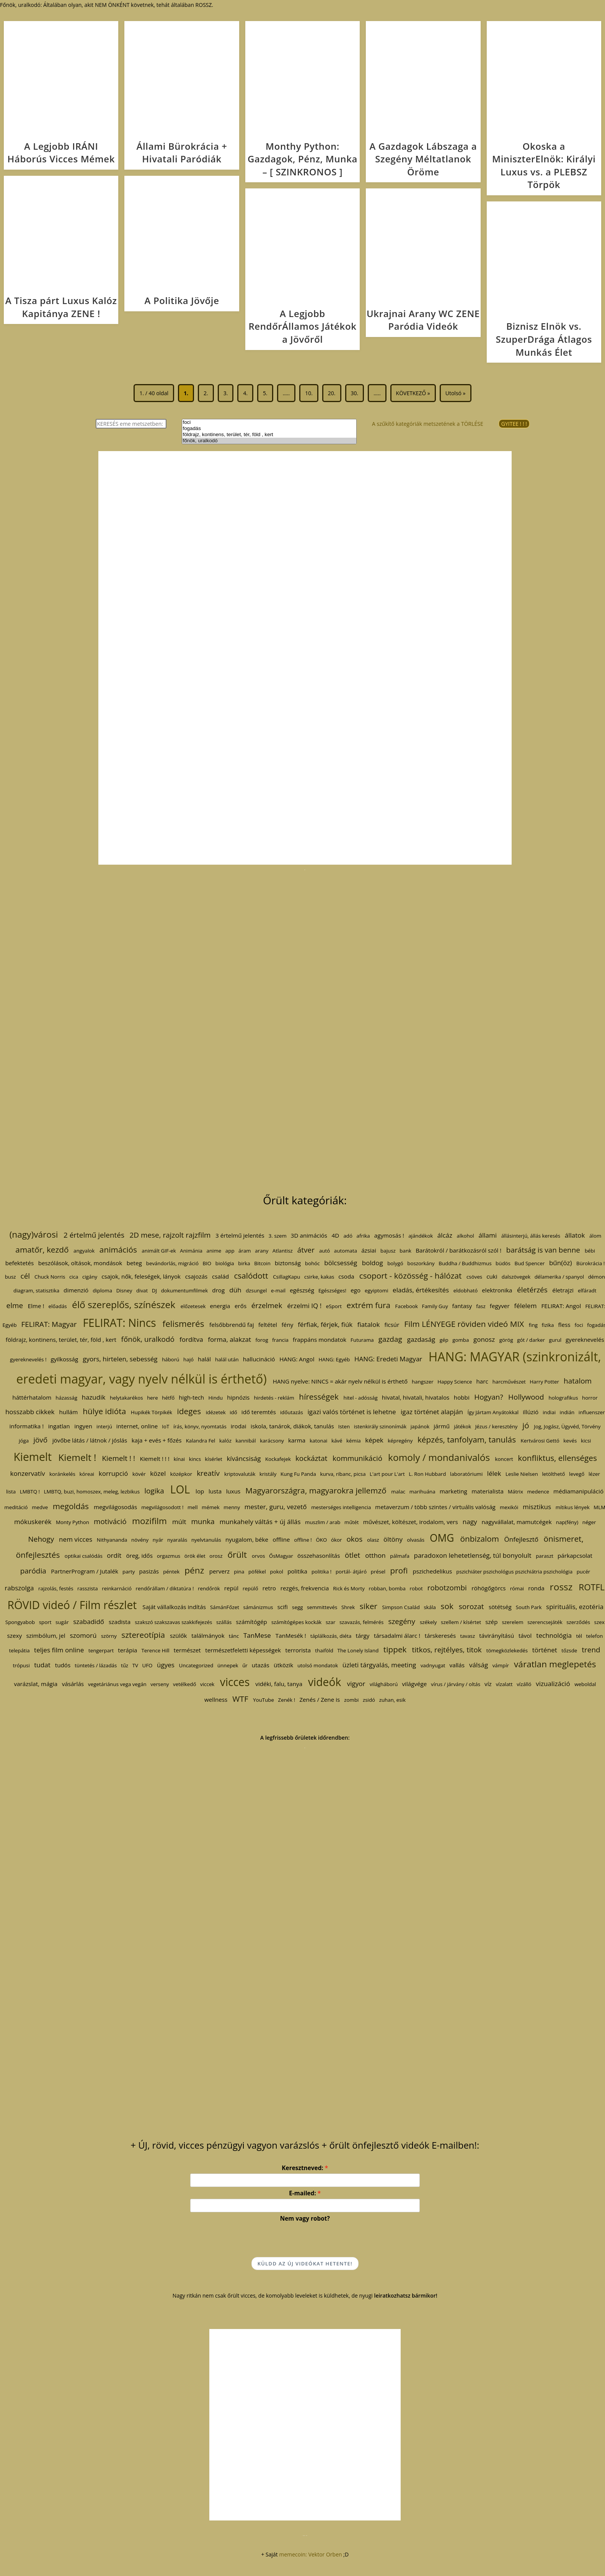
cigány (90, 1276)
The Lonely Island (358, 1650)
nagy (470, 1521)
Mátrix (516, 1491)
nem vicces (75, 1539)
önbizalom (479, 1538)
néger (589, 1522)
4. (245, 393)
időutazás (292, 1412)
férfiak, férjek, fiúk (325, 1324)
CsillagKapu (287, 1276)
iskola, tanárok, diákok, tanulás (292, 1426)
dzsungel (256, 1290)
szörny (108, 1635)
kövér (139, 1473)
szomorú (83, 1635)
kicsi (585, 1440)
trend (591, 1650)
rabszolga (19, 1587)
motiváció (110, 1521)
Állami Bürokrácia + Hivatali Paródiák (182, 152)
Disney (124, 1290)
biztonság (287, 1263)
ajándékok (420, 1235)
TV (135, 1665)
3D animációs (309, 1235)
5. (265, 393)
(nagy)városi (33, 1234)
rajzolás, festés (56, 1588)
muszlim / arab (323, 1522)
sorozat (471, 1606)
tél (579, 1635)
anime (214, 1250)
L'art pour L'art (387, 1473)
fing (533, 1325)
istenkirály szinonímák (380, 1426)
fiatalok (368, 1324)
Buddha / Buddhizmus (465, 1263)
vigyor (356, 1683)
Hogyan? (488, 1397)
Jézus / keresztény (496, 1426)
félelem (525, 1305)
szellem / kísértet (461, 1622)
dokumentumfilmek (184, 1290)
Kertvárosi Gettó (540, 1440)
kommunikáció (357, 1458)
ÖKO (321, 1539)
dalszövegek (516, 1276)
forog (261, 1339)
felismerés (183, 1324)
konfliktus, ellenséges (557, 1457)
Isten (344, 1426)
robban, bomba (387, 1588)
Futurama (362, 1339)
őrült (237, 1554)
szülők (178, 1635)
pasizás (149, 1571)
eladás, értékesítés (421, 1290)
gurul (555, 1339)
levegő (577, 1473)
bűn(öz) (560, 1262)
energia (220, 1306)
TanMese (257, 1635)
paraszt (545, 1555)
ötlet (352, 1555)
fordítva (191, 1339)
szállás (224, 1622)
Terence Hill (155, 1650)
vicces (234, 1682)
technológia (554, 1635)
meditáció (16, 1507)
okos (355, 1539)
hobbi (461, 1397)
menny (231, 1507)
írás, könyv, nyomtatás (200, 1426)
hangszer (423, 1381)
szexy (14, 1635)
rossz (561, 1586)
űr (245, 1665)
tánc (233, 1635)
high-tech (191, 1397)
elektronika (497, 1290)
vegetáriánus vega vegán (117, 1684)
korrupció (113, 1473)
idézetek (215, 1412)
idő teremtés (258, 1412)
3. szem (277, 1235)
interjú (104, 1426)
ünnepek (228, 1665)
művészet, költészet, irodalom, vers (411, 1522)
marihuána (422, 1491)
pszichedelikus (432, 1571)
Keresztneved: (302, 2168)
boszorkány (421, 1263)
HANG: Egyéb (334, 1359)
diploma (102, 1290)
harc (482, 1381)
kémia (353, 1440)
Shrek (348, 1607)
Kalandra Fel (200, 1440)
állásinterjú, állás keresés (530, 1235)
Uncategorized (196, 1665)
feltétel (268, 1324)
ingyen (83, 1426)
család (220, 1276)
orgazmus (169, 1555)
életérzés (532, 1290)
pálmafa (400, 1555)
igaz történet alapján (432, 1411)
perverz (219, 1571)
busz (10, 1276)
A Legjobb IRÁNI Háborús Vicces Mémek (61, 152)
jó (526, 1425)
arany (262, 1250)
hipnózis (238, 1397)
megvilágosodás (115, 1507)
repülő (250, 1588)
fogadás (269, 428)
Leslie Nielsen (522, 1473)
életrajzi (563, 1290)
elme (15, 1305)
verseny (159, 1684)
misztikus (537, 1506)
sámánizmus (258, 1607)
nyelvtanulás (206, 1539)
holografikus (563, 1397)
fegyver (499, 1306)
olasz (373, 1539)
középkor (181, 1473)
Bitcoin (262, 1263)
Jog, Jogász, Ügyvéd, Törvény (567, 1426)
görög (506, 1339)
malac (398, 1491)
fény (287, 1324)
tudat (42, 1664)
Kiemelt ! (77, 1457)
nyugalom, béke (247, 1539)
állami (488, 1235)
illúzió (530, 1412)
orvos (258, 1555)
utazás (260, 1665)
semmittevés (321, 1607)
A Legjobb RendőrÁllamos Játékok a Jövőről (302, 326)
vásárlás (72, 1684)
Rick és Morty (349, 1588)
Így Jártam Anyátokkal (493, 1412)
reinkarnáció (117, 1588)
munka (203, 1521)
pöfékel (257, 1571)
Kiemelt (32, 1456)
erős (240, 1306)
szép (491, 1622)
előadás (57, 1306)
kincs (195, 1459)
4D (335, 1235)
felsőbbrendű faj (231, 1324)
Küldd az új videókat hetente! (305, 2263)
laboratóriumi (466, 1473)
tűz (124, 1665)
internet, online (137, 1426)
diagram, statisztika (36, 1290)
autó (324, 1250)
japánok (420, 1426)
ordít (114, 1555)
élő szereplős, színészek (124, 1304)
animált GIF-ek (158, 1250)
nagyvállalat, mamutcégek (516, 1522)
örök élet (195, 1555)
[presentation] (305, 2239)
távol (525, 1635)
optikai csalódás (83, 1555)
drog (218, 1290)
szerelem (513, 1622)
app (230, 1250)
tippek (395, 1649)
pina (239, 1571)
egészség (302, 1290)
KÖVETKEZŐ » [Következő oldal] (413, 393)
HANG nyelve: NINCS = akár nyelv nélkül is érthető (340, 1381)
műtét (351, 1522)
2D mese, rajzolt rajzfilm (170, 1235)
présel (377, 1571)
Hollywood (526, 1397)
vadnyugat (433, 1665)
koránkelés (62, 1473)
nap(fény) (566, 1522)
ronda (536, 1588)
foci (269, 422)
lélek (494, 1473)
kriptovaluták (240, 1473)
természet (187, 1650)
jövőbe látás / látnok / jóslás (90, 1440)
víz (488, 1684)
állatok (575, 1235)
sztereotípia (143, 1634)
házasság (66, 1397)
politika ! (321, 1571)
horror (590, 1397)
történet (544, 1649)
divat (142, 1290)
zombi (351, 1699)
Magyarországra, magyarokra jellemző (315, 1490)
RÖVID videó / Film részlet (72, 1605)
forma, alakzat (229, 1339)
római (517, 1588)
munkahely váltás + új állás (260, 1521)
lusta (215, 1491)
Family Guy (435, 1306)
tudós (63, 1665)
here (153, 1397)
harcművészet (509, 1381)
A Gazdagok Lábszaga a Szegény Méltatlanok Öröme (423, 159)
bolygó (395, 1263)
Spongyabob (20, 1622)
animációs (118, 1249)
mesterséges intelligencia (341, 1507)
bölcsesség (341, 1262)
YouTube (264, 1699)
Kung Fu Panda (298, 1473)
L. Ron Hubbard (427, 1473)
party (128, 1571)
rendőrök (209, 1588)
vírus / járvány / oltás (456, 1684)
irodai (238, 1426)
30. (355, 393)
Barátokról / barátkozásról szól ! (458, 1250)
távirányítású (496, 1635)
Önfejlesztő (521, 1539)
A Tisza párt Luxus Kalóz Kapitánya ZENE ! (61, 307)
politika (297, 1571)
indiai (549, 1412)
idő (233, 1412)
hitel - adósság (360, 1397)
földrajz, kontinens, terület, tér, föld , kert (269, 435)
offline (281, 1539)
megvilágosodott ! (162, 1507)
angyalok (84, 1250)
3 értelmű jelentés (240, 1235)
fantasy (462, 1306)
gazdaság (421, 1339)
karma (297, 1440)
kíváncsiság (244, 1458)
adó (348, 1235)
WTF (240, 1698)
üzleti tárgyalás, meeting (379, 1664)
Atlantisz (282, 1250)
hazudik (93, 1397)
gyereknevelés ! (28, 1359)
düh (235, 1290)
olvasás (416, 1539)
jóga (24, 1440)
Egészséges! (332, 1290)
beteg (134, 1263)
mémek (211, 1507)
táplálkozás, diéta (330, 1635)
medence (538, 1491)
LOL (179, 1489)
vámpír (500, 1665)
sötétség (500, 1607)
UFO (147, 1665)
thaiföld (324, 1650)
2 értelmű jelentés (94, 1235)
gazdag (390, 1339)
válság (479, 1664)
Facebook (406, 1306)
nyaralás (177, 1539)
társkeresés (440, 1635)
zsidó (369, 1699)
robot (416, 1588)
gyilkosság (64, 1359)
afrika (363, 1235)
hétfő (168, 1397)
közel (158, 1473)
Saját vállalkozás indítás (174, 1607)
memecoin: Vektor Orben (310, 2554)
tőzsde (569, 1650)
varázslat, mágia (36, 1684)
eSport (334, 1306)
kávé (337, 1440)
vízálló (524, 1684)
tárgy (362, 1635)
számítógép (252, 1622)
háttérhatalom (32, 1397)
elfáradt (587, 1290)
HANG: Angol (297, 1359)
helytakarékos (127, 1397)
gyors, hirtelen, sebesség (120, 1358)
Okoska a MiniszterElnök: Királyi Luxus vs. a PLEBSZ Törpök (543, 165)
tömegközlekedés (507, 1650)
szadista (119, 1622)
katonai (318, 1440)
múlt (179, 1521)
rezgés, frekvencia (304, 1588)
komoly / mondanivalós (439, 1457)
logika (154, 1491)
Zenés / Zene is (319, 1699)
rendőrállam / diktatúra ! (164, 1588)
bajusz (388, 1250)
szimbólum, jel (46, 1635)
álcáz (444, 1235)
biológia (224, 1263)
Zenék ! (287, 1699)
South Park (528, 1607)
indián (567, 1412)
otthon (375, 1555)
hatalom (578, 1381)
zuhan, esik (392, 1699)
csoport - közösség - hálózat (410, 1275)
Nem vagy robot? (305, 2219)
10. (309, 393)
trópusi (21, 1665)
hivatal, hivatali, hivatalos (415, 1397)
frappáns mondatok (319, 1339)
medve (40, 1507)
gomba (460, 1339)
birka (244, 1263)
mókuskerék (32, 1521)
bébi (589, 1250)
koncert (504, 1459)
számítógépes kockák (296, 1622)
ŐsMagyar (281, 1555)
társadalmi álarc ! (397, 1635)
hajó (188, 1359)
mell (192, 1507)
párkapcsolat (575, 1555)
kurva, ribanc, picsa (343, 1473)
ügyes (165, 1664)
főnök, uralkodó (269, 441)
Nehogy (41, 1539)
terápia (127, 1650)
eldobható (465, 1290)
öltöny (393, 1539)
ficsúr (392, 1324)
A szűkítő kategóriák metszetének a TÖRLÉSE (427, 423)
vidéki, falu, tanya (279, 1684)
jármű (441, 1426)
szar (330, 1622)
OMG (442, 1538)
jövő (40, 1440)
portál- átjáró (351, 1571)
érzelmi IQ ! (304, 1305)
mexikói (508, 1507)
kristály (268, 1473)
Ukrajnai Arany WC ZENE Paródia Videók (423, 320)
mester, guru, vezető (275, 1506)
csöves (474, 1276)
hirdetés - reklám (274, 1397)
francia (280, 1339)
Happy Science (454, 1381)
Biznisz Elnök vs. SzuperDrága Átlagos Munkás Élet (544, 339)
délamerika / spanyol (559, 1276)
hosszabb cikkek (29, 1411)
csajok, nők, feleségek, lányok (141, 1276)
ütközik (283, 1665)
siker (368, 1606)
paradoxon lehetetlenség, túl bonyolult (472, 1555)
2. (206, 393)
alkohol (465, 1235)
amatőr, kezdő (42, 1249)
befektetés (19, 1263)
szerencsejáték (545, 1622)
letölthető (553, 1473)
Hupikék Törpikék (151, 1412)
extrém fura (368, 1305)
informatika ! (27, 1426)
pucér (583, 1571)
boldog (372, 1262)
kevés (570, 1440)
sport (45, 1622)
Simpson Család (401, 1607)
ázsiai (369, 1250)
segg (297, 1607)
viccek (207, 1684)
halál (204, 1359)
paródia (33, 1571)
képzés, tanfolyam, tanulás (467, 1439)
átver (305, 1250)
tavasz (467, 1635)
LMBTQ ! (29, 1491)
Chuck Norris (50, 1276)
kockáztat (311, 1458)
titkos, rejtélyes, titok (447, 1650)
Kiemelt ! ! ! (155, 1458)
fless (564, 1324)
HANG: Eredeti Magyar (388, 1358)
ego (355, 1290)
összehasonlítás (318, 1555)
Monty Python (73, 1522)
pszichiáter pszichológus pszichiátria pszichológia (514, 1571)
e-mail (278, 1290)
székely (428, 1622)
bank (405, 1250)
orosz (216, 1555)
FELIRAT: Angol (561, 1306)
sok (447, 1606)
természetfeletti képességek (243, 1650)
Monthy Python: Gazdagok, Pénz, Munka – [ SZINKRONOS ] (302, 159)
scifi (282, 1607)
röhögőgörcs (488, 1588)
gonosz (483, 1339)
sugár (62, 1622)
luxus (233, 1491)
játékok (463, 1426)
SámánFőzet (224, 1607)
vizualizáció (553, 1683)
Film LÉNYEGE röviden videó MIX (464, 1323)
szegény (401, 1621)
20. (332, 393)
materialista (487, 1491)
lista (11, 1491)
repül (231, 1588)
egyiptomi (377, 1290)
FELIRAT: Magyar (49, 1324)
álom (595, 1235)
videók (324, 1682)
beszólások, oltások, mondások (80, 1263)
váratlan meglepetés (555, 1664)
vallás (457, 1665)
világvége (415, 1684)
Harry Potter (544, 1381)
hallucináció (259, 1359)
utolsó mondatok (317, 1665)
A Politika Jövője (182, 300)
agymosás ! (389, 1235)
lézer (594, 1473)
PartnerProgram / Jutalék (84, 1571)
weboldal (585, 1684)
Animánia (191, 1250)
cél (25, 1276)
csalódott (251, 1275)
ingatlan (59, 1426)
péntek (171, 1571)
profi (399, 1570)
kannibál (245, 1440)
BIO (207, 1263)
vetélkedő (184, 1684)
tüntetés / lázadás (95, 1665)
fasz (481, 1306)
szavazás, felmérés (361, 1622)
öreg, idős (139, 1555)
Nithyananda (112, 1539)
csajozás (196, 1276)
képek (374, 1440)
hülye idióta (104, 1411)
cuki (492, 1276)
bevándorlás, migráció (172, 1263)
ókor (336, 1539)
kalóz (225, 1440)
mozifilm (149, 1521)
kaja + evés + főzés (156, 1440)
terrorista (298, 1650)
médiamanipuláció (578, 1491)
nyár (158, 1539)
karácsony (272, 1440)
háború (171, 1359)
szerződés (578, 1622)
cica (73, 1276)
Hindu (215, 1397)
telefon (594, 1635)
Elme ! (36, 1306)
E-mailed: (302, 2193)
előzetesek (193, 1306)
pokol (276, 1571)
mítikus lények (572, 1507)
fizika (547, 1325)
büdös (503, 1263)
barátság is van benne (543, 1250)
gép (444, 1339)
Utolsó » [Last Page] (455, 393)
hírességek (319, 1396)
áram (245, 1250)
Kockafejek (278, 1459)
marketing (453, 1491)
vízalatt (504, 1684)
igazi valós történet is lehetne (352, 1411)
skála (429, 1607)
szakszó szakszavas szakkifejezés (174, 1622)
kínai (179, 1459)
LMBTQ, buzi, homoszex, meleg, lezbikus (91, 1491)
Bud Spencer (529, 1263)
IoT (166, 1426)
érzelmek (267, 1305)
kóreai (87, 1473)
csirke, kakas (319, 1276)
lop (199, 1491)
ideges (189, 1411)
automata (345, 1250)
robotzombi (447, 1588)
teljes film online (59, 1649)
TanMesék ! (291, 1635)
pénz (194, 1570)
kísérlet (213, 1459)
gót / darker (531, 1339)
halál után (227, 1359)
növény (140, 1539)
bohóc (312, 1263)
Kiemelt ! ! (118, 1458)
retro (269, 1588)
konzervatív (27, 1473)
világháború (384, 1684)
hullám (69, 1412)
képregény (400, 1440)
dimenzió (76, 1290)
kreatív (208, 1473)
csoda (346, 1276)
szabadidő (89, 1621)
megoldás (71, 1506)
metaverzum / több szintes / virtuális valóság (435, 1507)
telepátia (19, 1650)
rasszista (87, 1588)
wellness (216, 1699)
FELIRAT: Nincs (119, 1322)
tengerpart (101, 1650)
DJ (154, 1290)
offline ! (303, 1539)
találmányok (208, 1635)
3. (225, 393)
